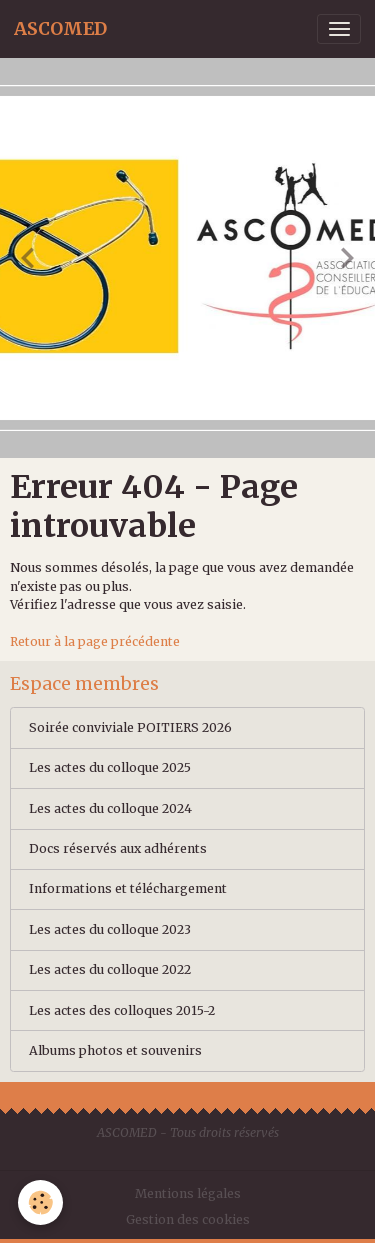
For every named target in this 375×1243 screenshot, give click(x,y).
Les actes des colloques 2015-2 (122, 1010)
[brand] (60, 29)
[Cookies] (40, 1202)
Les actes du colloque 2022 (110, 969)
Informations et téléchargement (128, 888)
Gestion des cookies (188, 1219)
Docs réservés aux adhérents (118, 848)
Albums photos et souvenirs (115, 1050)
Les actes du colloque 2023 (110, 929)
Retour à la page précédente (95, 641)
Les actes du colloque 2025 (110, 767)
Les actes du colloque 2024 (110, 808)
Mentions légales (188, 1193)
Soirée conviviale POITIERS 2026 (130, 727)
